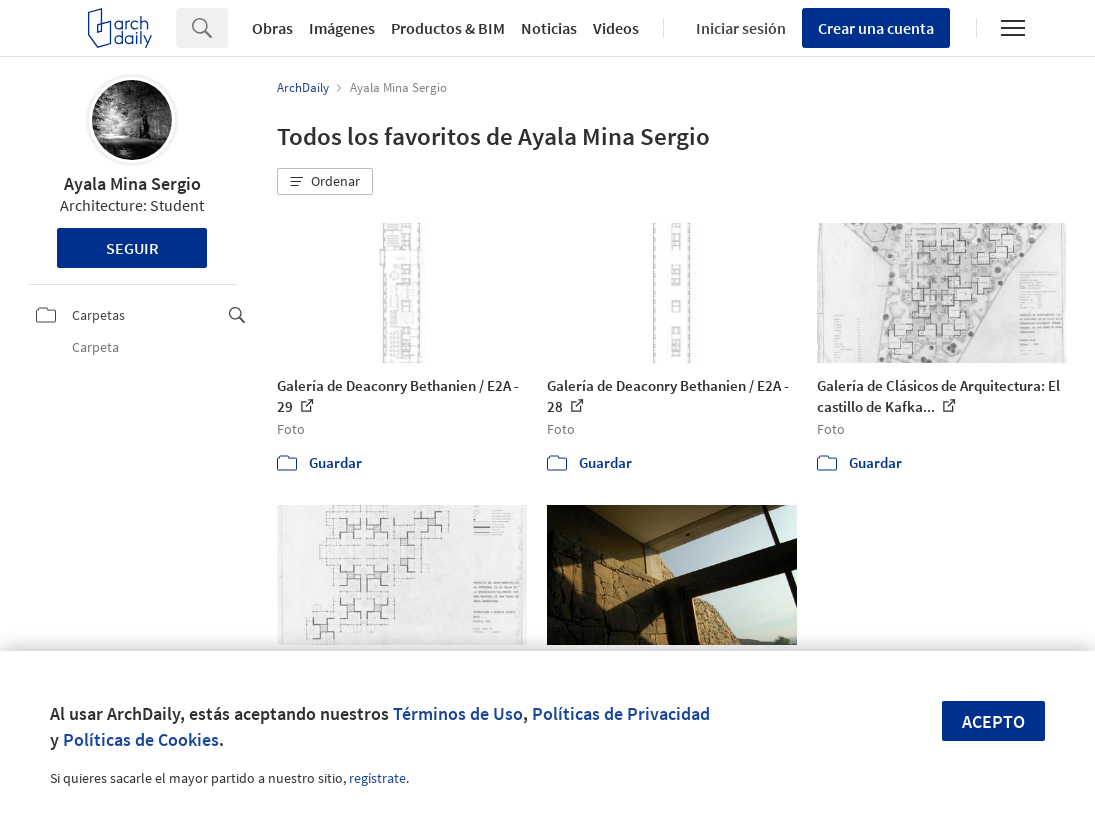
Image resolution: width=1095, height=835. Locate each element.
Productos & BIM (448, 28)
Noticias (549, 28)
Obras (272, 28)
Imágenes (342, 28)
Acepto (993, 721)
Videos (616, 28)
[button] (325, 182)
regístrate (377, 778)
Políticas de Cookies (141, 739)
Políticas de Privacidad (621, 713)
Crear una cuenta (876, 28)
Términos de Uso (458, 713)
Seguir (132, 248)
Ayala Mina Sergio (132, 183)
